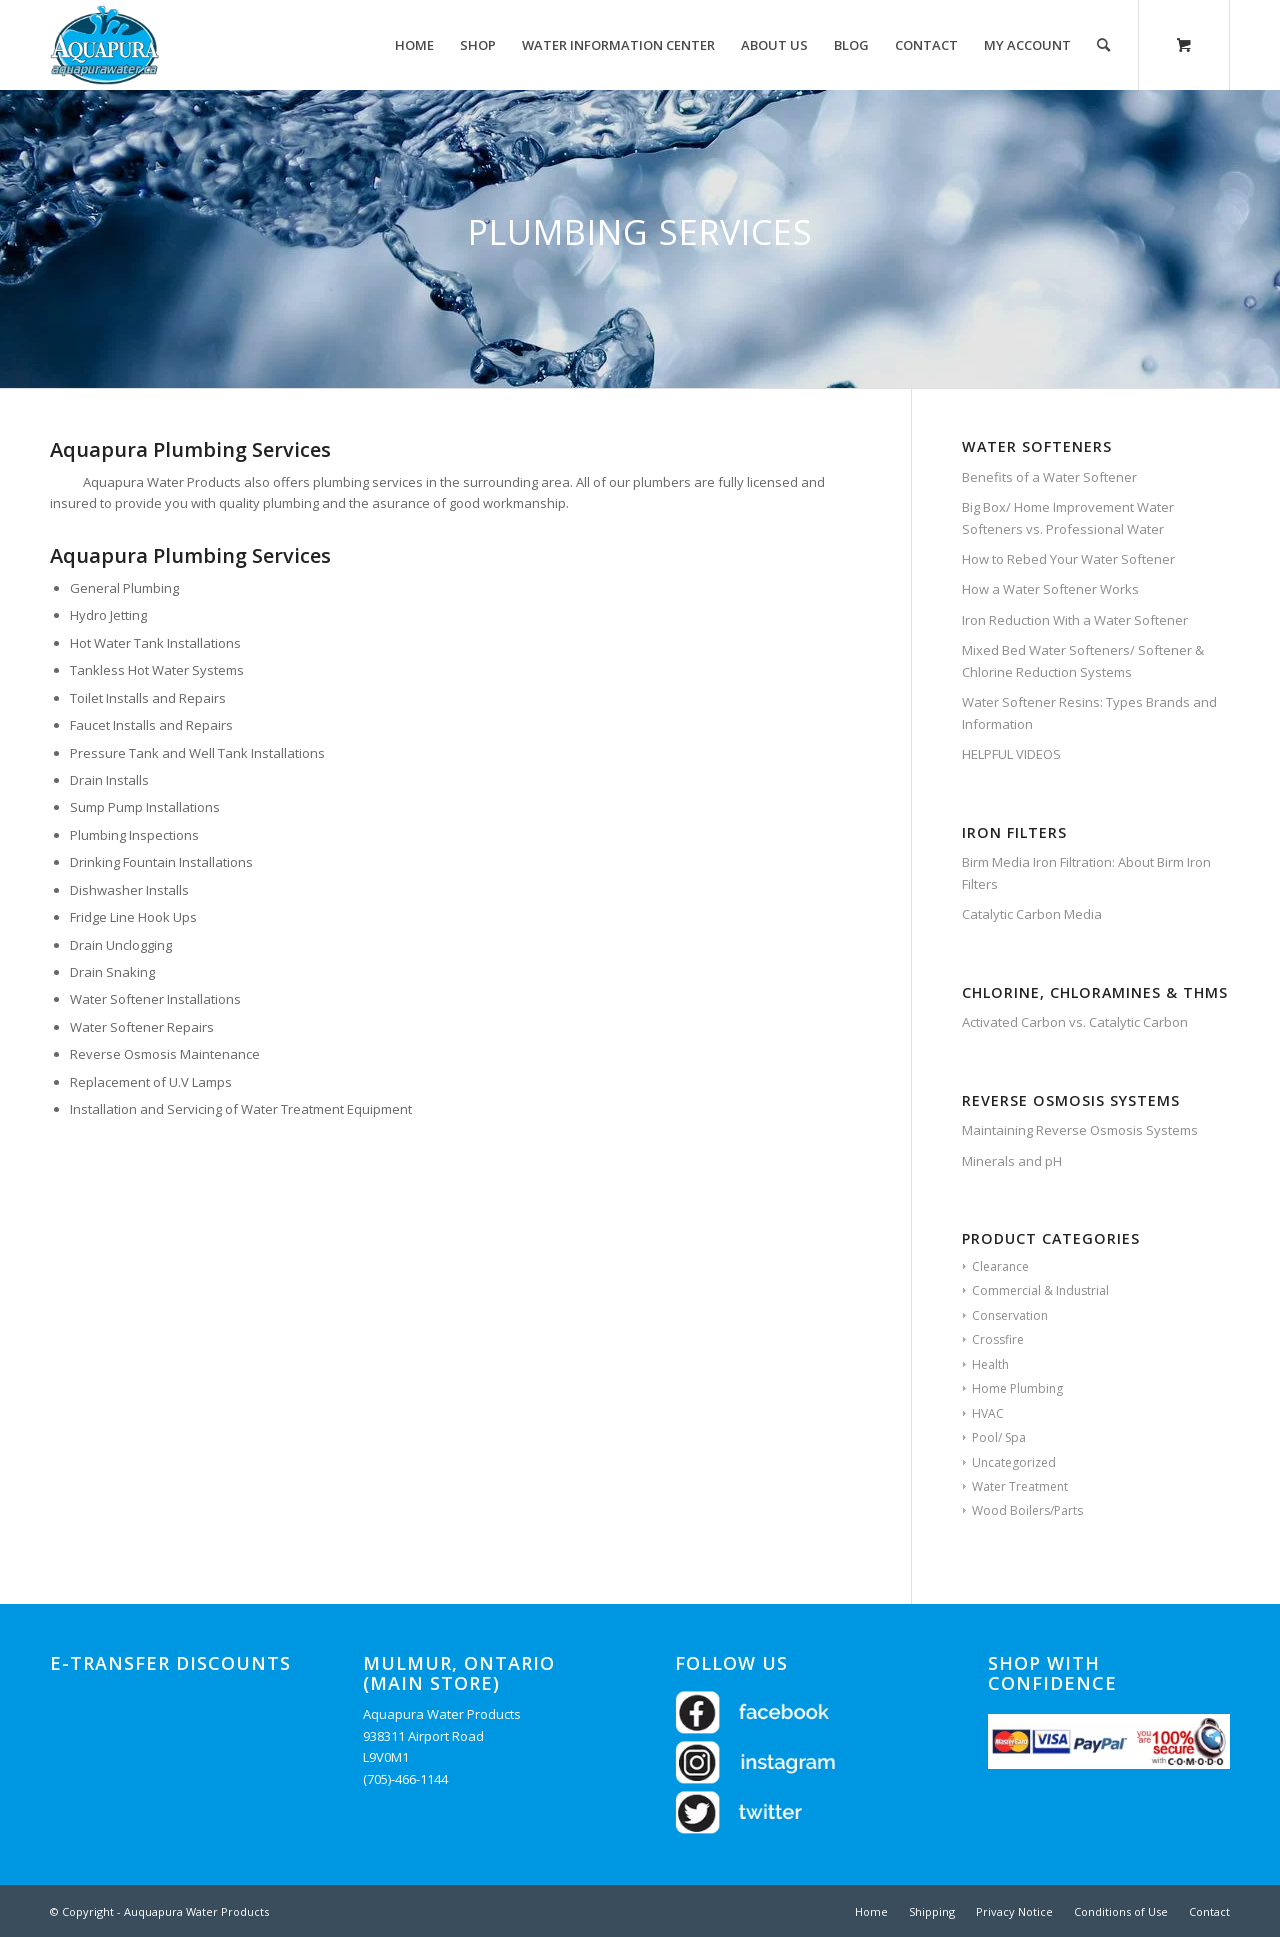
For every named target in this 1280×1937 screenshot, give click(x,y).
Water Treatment (1020, 1486)
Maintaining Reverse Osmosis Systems (1080, 1130)
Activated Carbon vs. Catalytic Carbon (1075, 1022)
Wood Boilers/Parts (1027, 1510)
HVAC (988, 1413)
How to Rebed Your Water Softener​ (1068, 559)
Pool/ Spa (999, 1437)
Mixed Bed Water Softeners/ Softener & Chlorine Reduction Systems (1083, 660)
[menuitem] (414, 45)
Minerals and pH (1012, 1161)
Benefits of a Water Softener (1049, 477)
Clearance (1000, 1266)
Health (990, 1364)
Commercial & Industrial (1040, 1290)
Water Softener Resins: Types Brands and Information (1089, 712)
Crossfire (998, 1339)
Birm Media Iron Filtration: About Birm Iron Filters (1086, 872)
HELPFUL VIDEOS (1011, 754)
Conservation (1010, 1315)
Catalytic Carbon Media (1032, 914)
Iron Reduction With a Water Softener (1075, 620)
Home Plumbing (1017, 1388)
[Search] (1103, 45)
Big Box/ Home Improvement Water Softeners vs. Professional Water (1068, 517)
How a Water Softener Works (1050, 589)
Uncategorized (1014, 1462)
